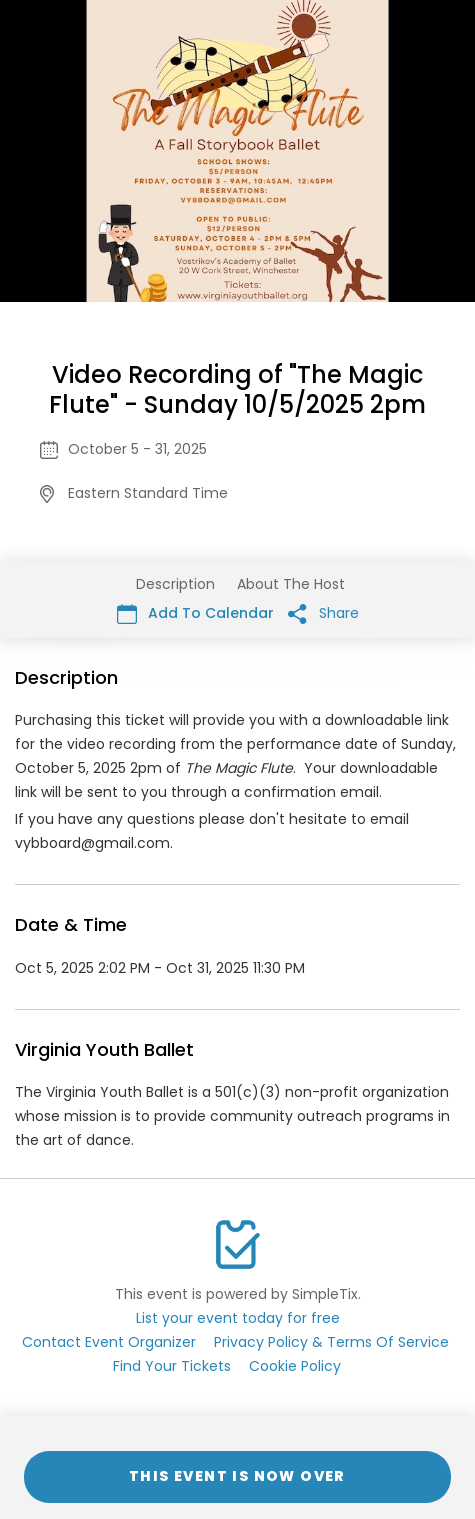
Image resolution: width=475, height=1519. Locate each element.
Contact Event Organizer (109, 1342)
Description (175, 584)
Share (323, 613)
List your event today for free (238, 1318)
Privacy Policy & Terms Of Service (331, 1342)
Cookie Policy (295, 1366)
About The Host (291, 584)
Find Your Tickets (172, 1366)
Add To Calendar (195, 613)
